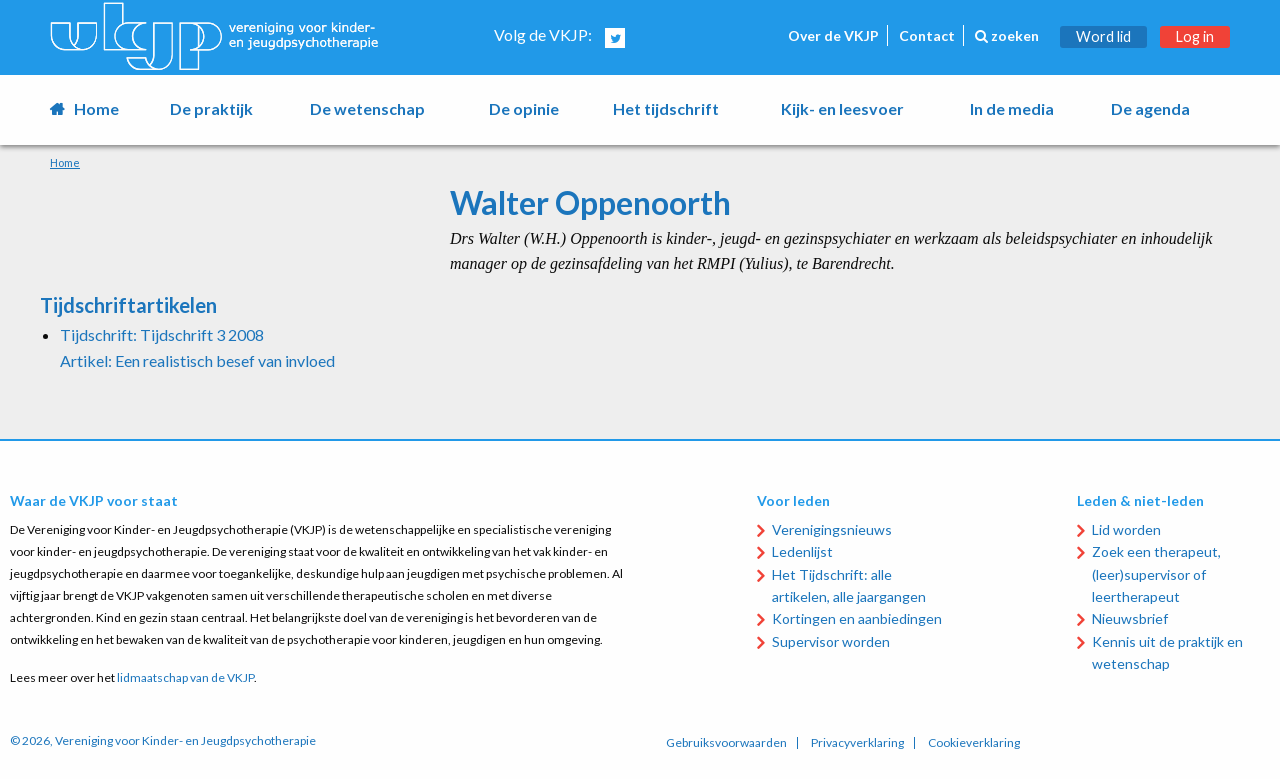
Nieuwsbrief (1130, 618)
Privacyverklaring (857, 743)
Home (96, 108)
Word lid (1103, 36)
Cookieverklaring (974, 743)
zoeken (1007, 35)
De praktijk (211, 108)
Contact (927, 35)
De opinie (524, 108)
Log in (1195, 36)
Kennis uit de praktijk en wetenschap (1167, 652)
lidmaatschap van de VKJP (185, 677)
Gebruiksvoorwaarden (726, 743)
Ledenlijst (802, 551)
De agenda (1150, 108)
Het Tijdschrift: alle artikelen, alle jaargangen (849, 585)
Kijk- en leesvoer (842, 108)
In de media (1012, 108)
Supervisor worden (831, 641)
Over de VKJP (833, 35)
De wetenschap (367, 108)
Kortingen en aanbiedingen (857, 618)
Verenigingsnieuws (832, 529)
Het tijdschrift (666, 108)
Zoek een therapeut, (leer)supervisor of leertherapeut (1156, 574)
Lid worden (1126, 529)
